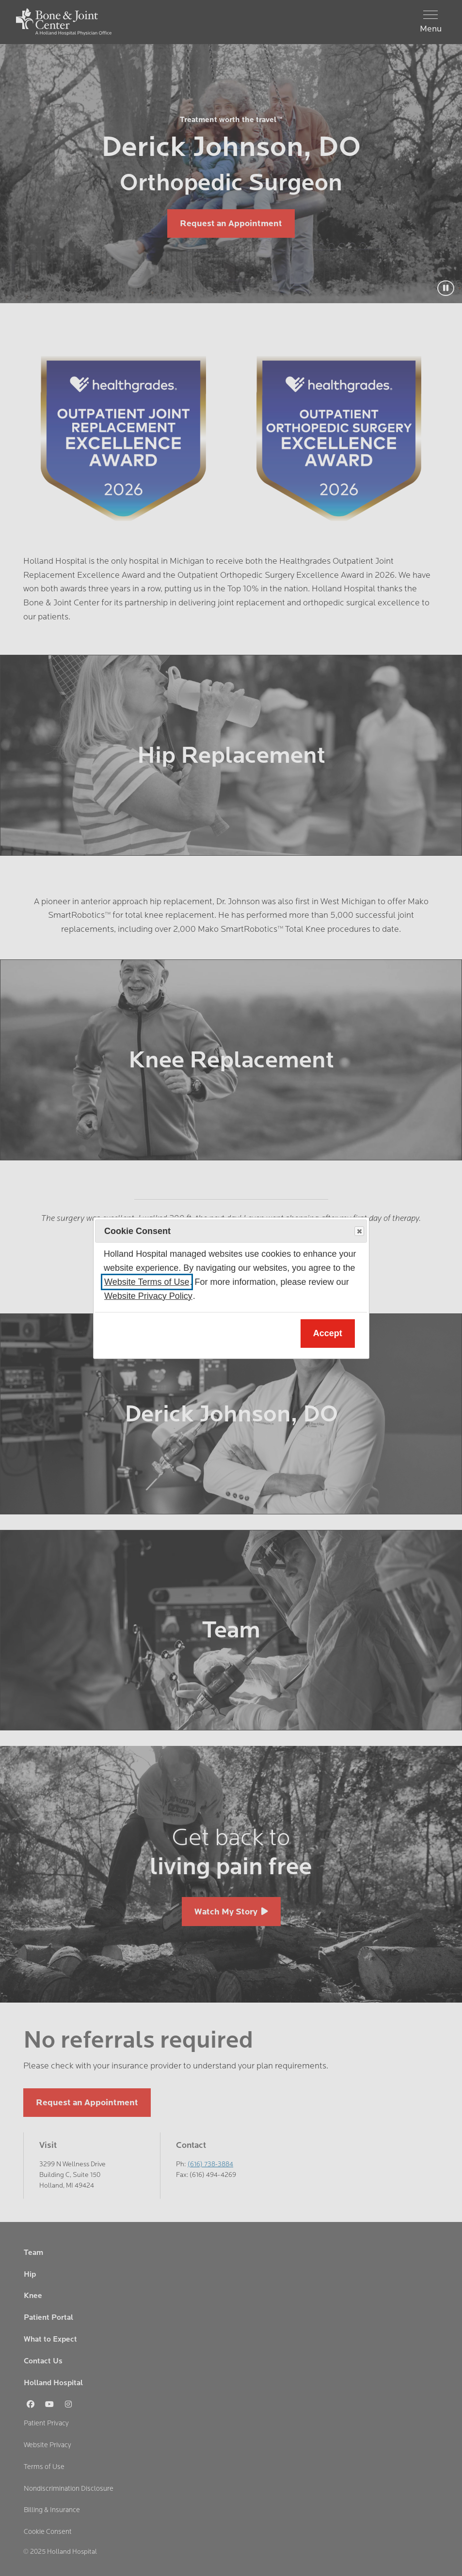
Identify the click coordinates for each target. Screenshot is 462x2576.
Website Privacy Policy (148, 1296)
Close (358, 1231)
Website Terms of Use (146, 1282)
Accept (327, 1333)
